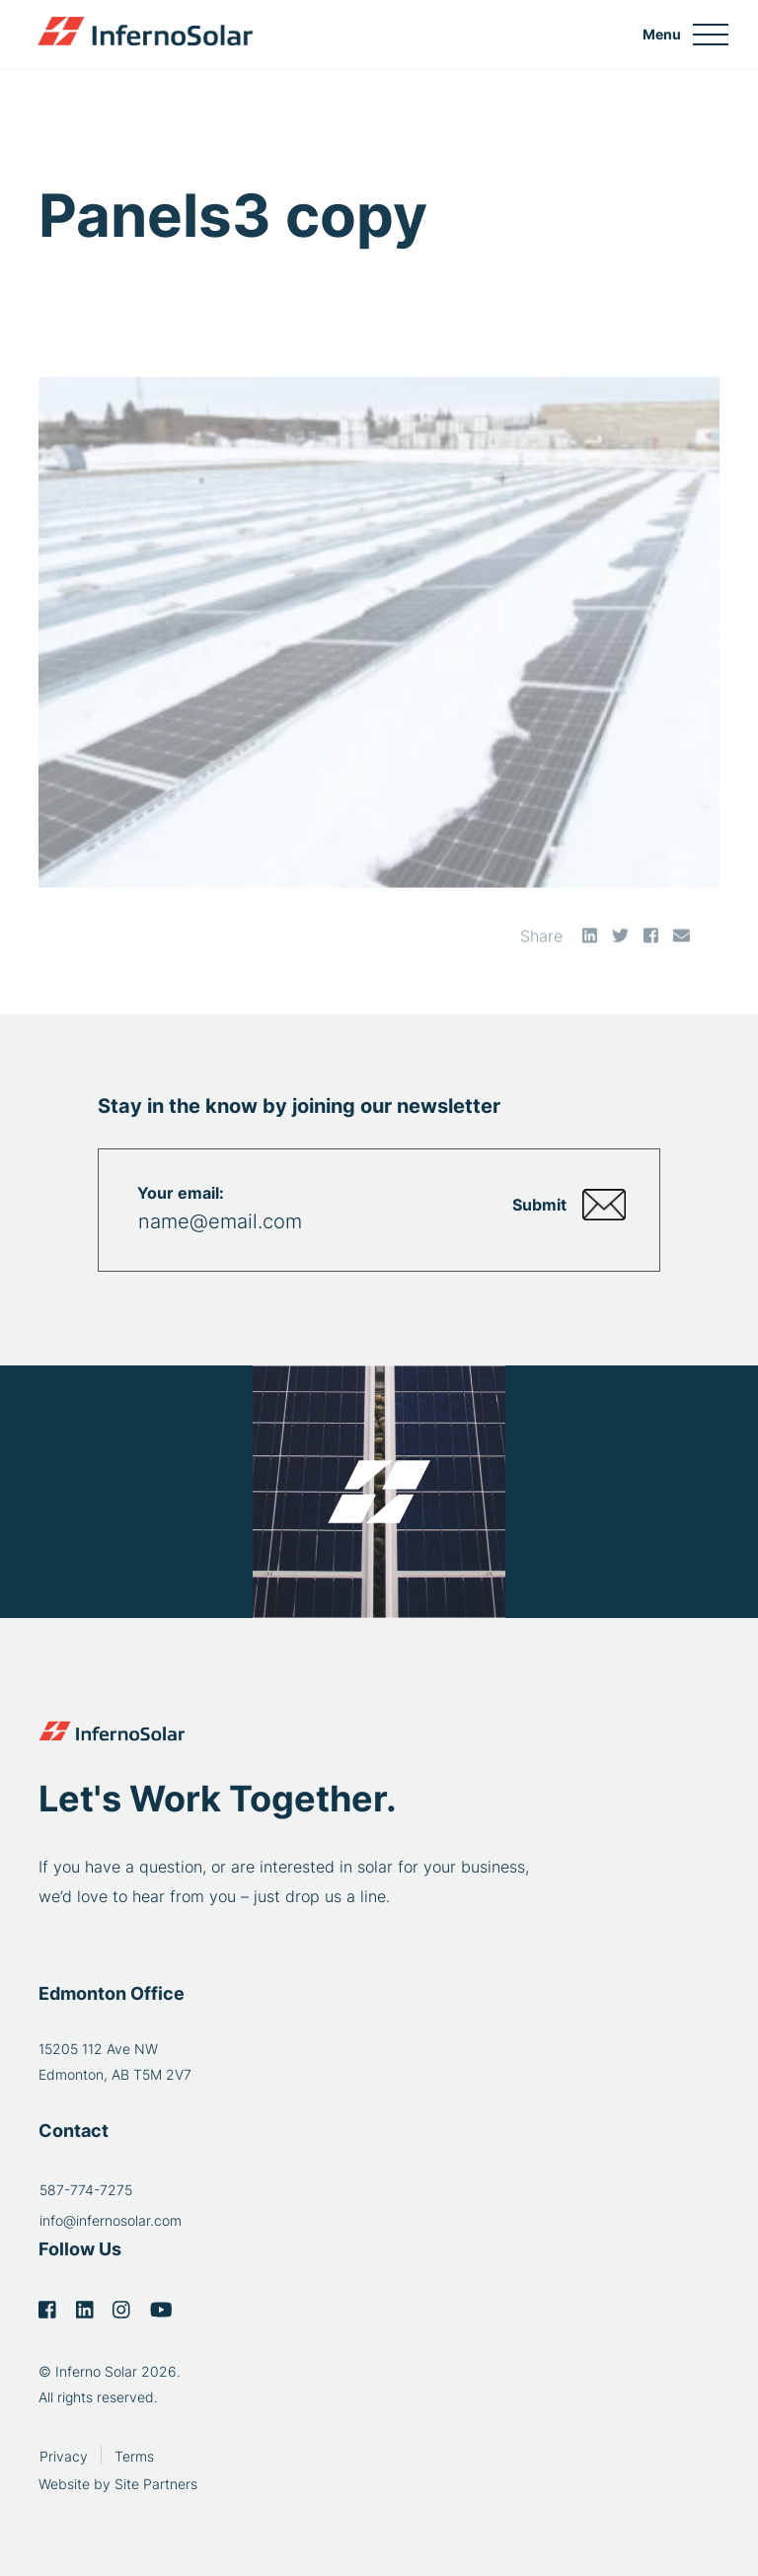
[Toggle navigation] (685, 34)
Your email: (180, 1193)
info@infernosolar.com (110, 2220)
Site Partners (155, 2483)
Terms (134, 2456)
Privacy (63, 2456)
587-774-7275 (85, 2189)
